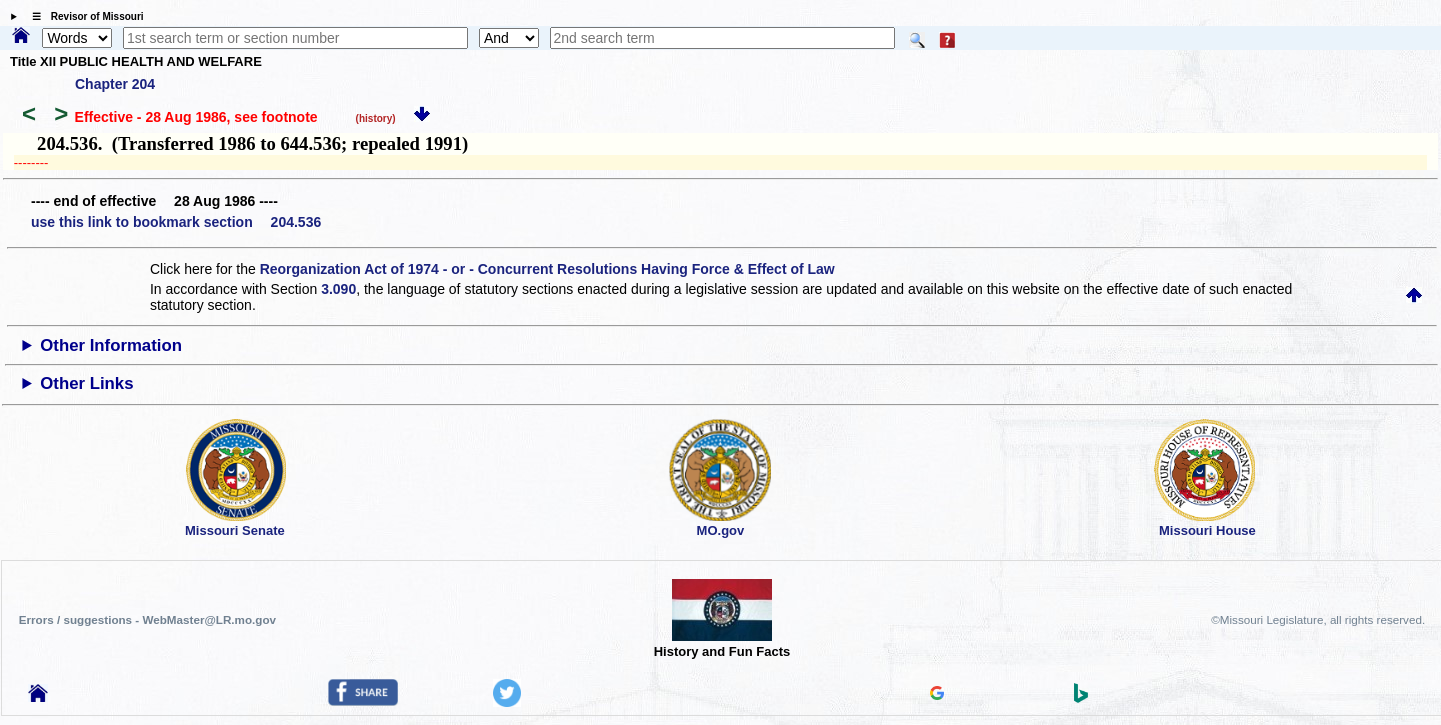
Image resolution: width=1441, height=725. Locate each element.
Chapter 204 (115, 84)
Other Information (111, 345)
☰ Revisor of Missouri (83, 16)
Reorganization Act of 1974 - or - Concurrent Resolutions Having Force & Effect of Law (547, 269)
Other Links (86, 383)
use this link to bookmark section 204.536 (176, 222)
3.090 (338, 289)
